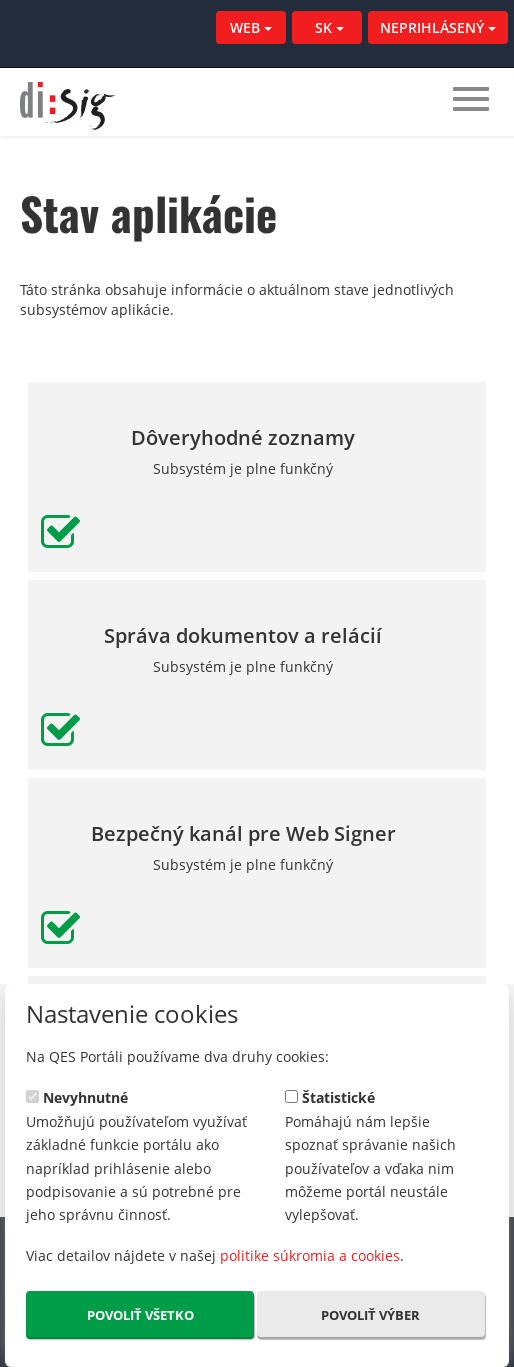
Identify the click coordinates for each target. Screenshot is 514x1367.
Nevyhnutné (77, 1096)
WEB (251, 27)
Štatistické (330, 1096)
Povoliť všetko (140, 1315)
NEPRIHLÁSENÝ (438, 27)
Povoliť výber (370, 1315)
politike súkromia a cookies (310, 1255)
